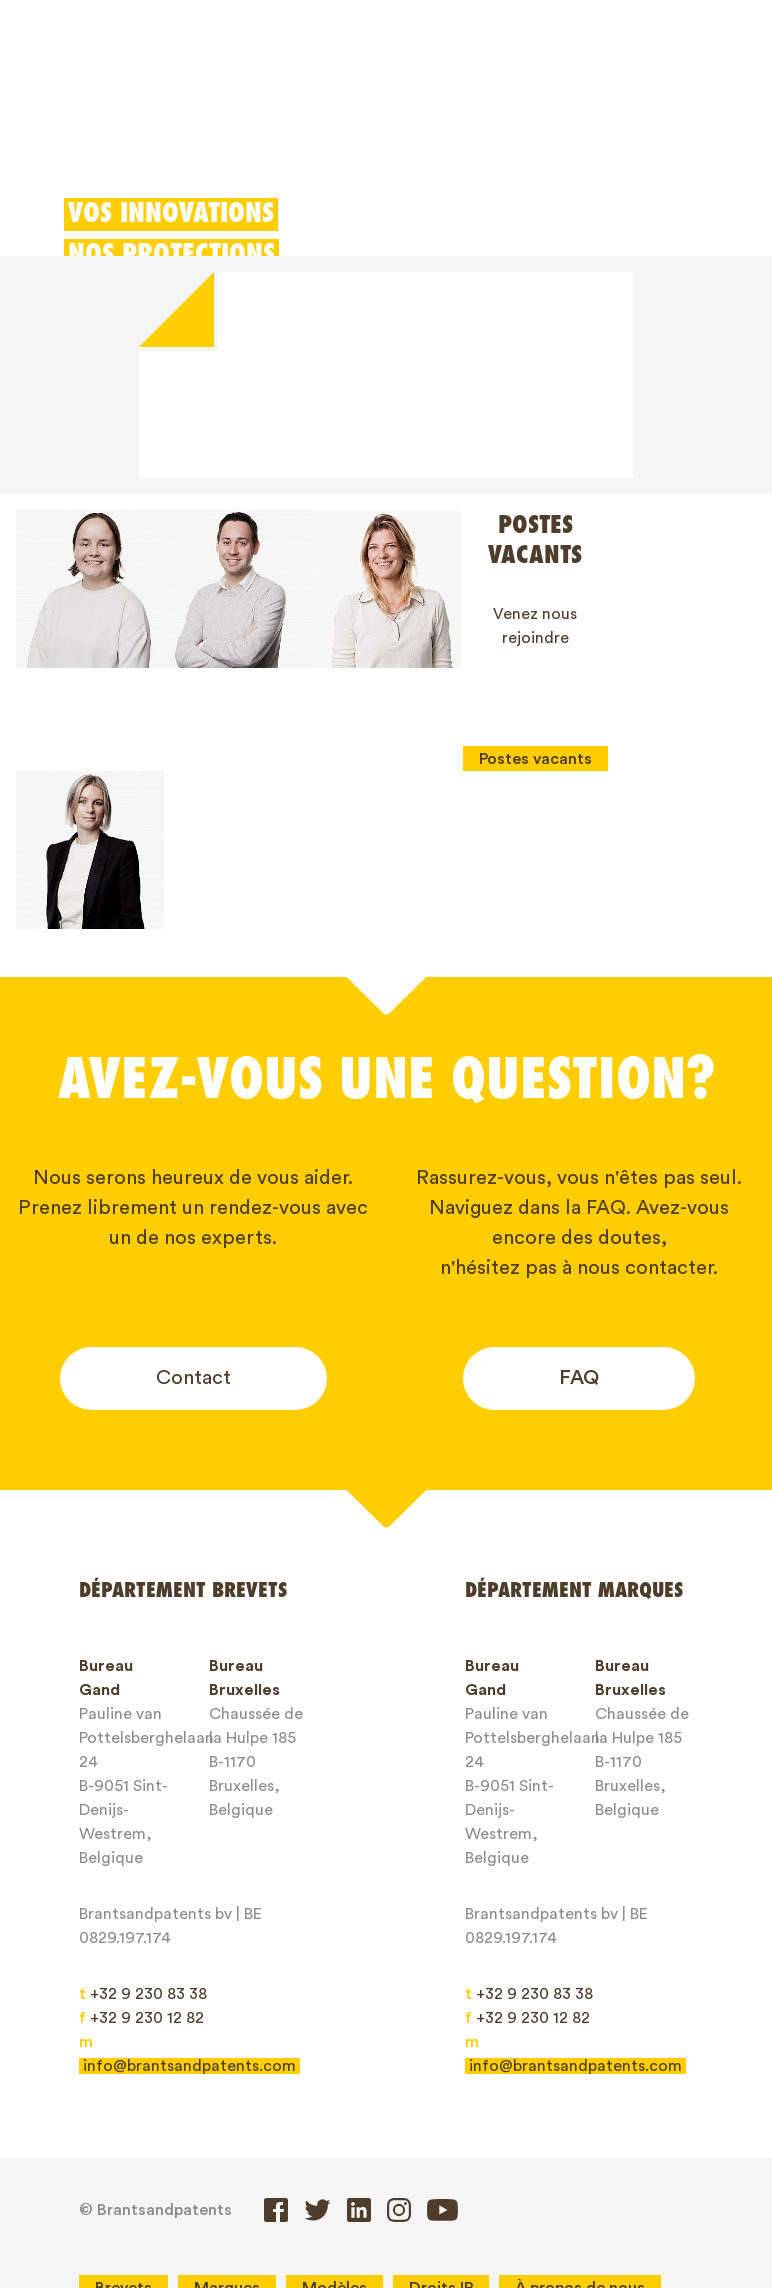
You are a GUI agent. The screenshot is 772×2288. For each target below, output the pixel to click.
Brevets (151, 93)
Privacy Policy (146, 2200)
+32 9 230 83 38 (143, 1837)
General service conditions (462, 2165)
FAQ (579, 1221)
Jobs (197, 2165)
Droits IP (441, 2130)
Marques (254, 93)
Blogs (116, 2165)
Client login (564, 132)
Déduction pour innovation (542, 93)
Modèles (361, 93)
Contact (193, 1221)
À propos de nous (580, 2130)
